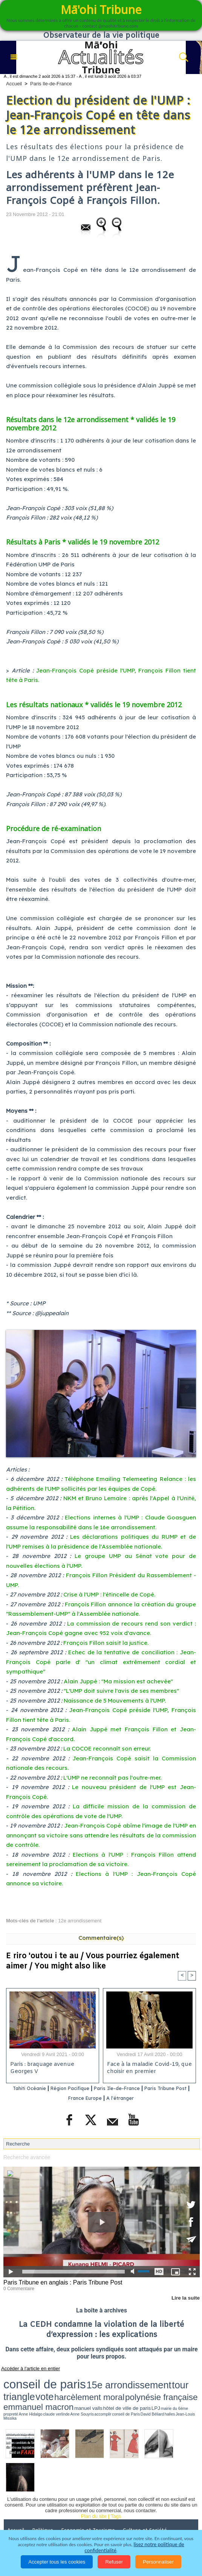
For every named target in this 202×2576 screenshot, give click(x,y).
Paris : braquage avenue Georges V (41, 2069)
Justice (52, 2511)
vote (135, 2379)
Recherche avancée (25, 2157)
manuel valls (94, 2386)
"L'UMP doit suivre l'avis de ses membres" (121, 1690)
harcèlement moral (161, 2379)
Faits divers (21, 2511)
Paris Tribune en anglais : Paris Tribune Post (59, 2282)
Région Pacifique (85, 2088)
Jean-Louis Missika (68, 2390)
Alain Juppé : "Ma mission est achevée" (118, 1681)
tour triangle (114, 2379)
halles (55, 2390)
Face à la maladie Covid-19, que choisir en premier (147, 2069)
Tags (116, 2487)
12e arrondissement (79, 1921)
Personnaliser (158, 2562)
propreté (157, 2387)
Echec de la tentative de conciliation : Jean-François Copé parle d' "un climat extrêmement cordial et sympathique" (101, 1662)
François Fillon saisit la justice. (105, 1642)
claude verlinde (183, 2387)
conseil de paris (26, 2379)
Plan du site (94, 2487)
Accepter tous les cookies (56, 2562)
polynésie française (24, 2386)
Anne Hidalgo (168, 2387)
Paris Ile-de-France (51, 83)
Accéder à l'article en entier (26, 2367)
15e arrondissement (75, 2379)
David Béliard (45, 2390)
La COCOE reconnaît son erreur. (107, 1748)
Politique (45, 2501)
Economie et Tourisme (91, 2501)
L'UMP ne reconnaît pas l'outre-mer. (112, 1777)
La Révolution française (34, 2522)
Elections (131, 2511)
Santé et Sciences (90, 2511)
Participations (87, 2522)
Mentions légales (132, 2522)
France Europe (102, 2098)
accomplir (16, 2390)
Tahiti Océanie (36, 2088)
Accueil (14, 83)
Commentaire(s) (101, 1937)
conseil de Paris (30, 2390)
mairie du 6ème (144, 2387)
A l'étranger (143, 2098)
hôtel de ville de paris (116, 2386)
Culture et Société (147, 2501)
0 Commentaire (17, 2287)
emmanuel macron (66, 2386)
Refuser (114, 2562)
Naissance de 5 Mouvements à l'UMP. (115, 1700)
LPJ (133, 2386)
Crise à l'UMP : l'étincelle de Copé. (109, 1594)
